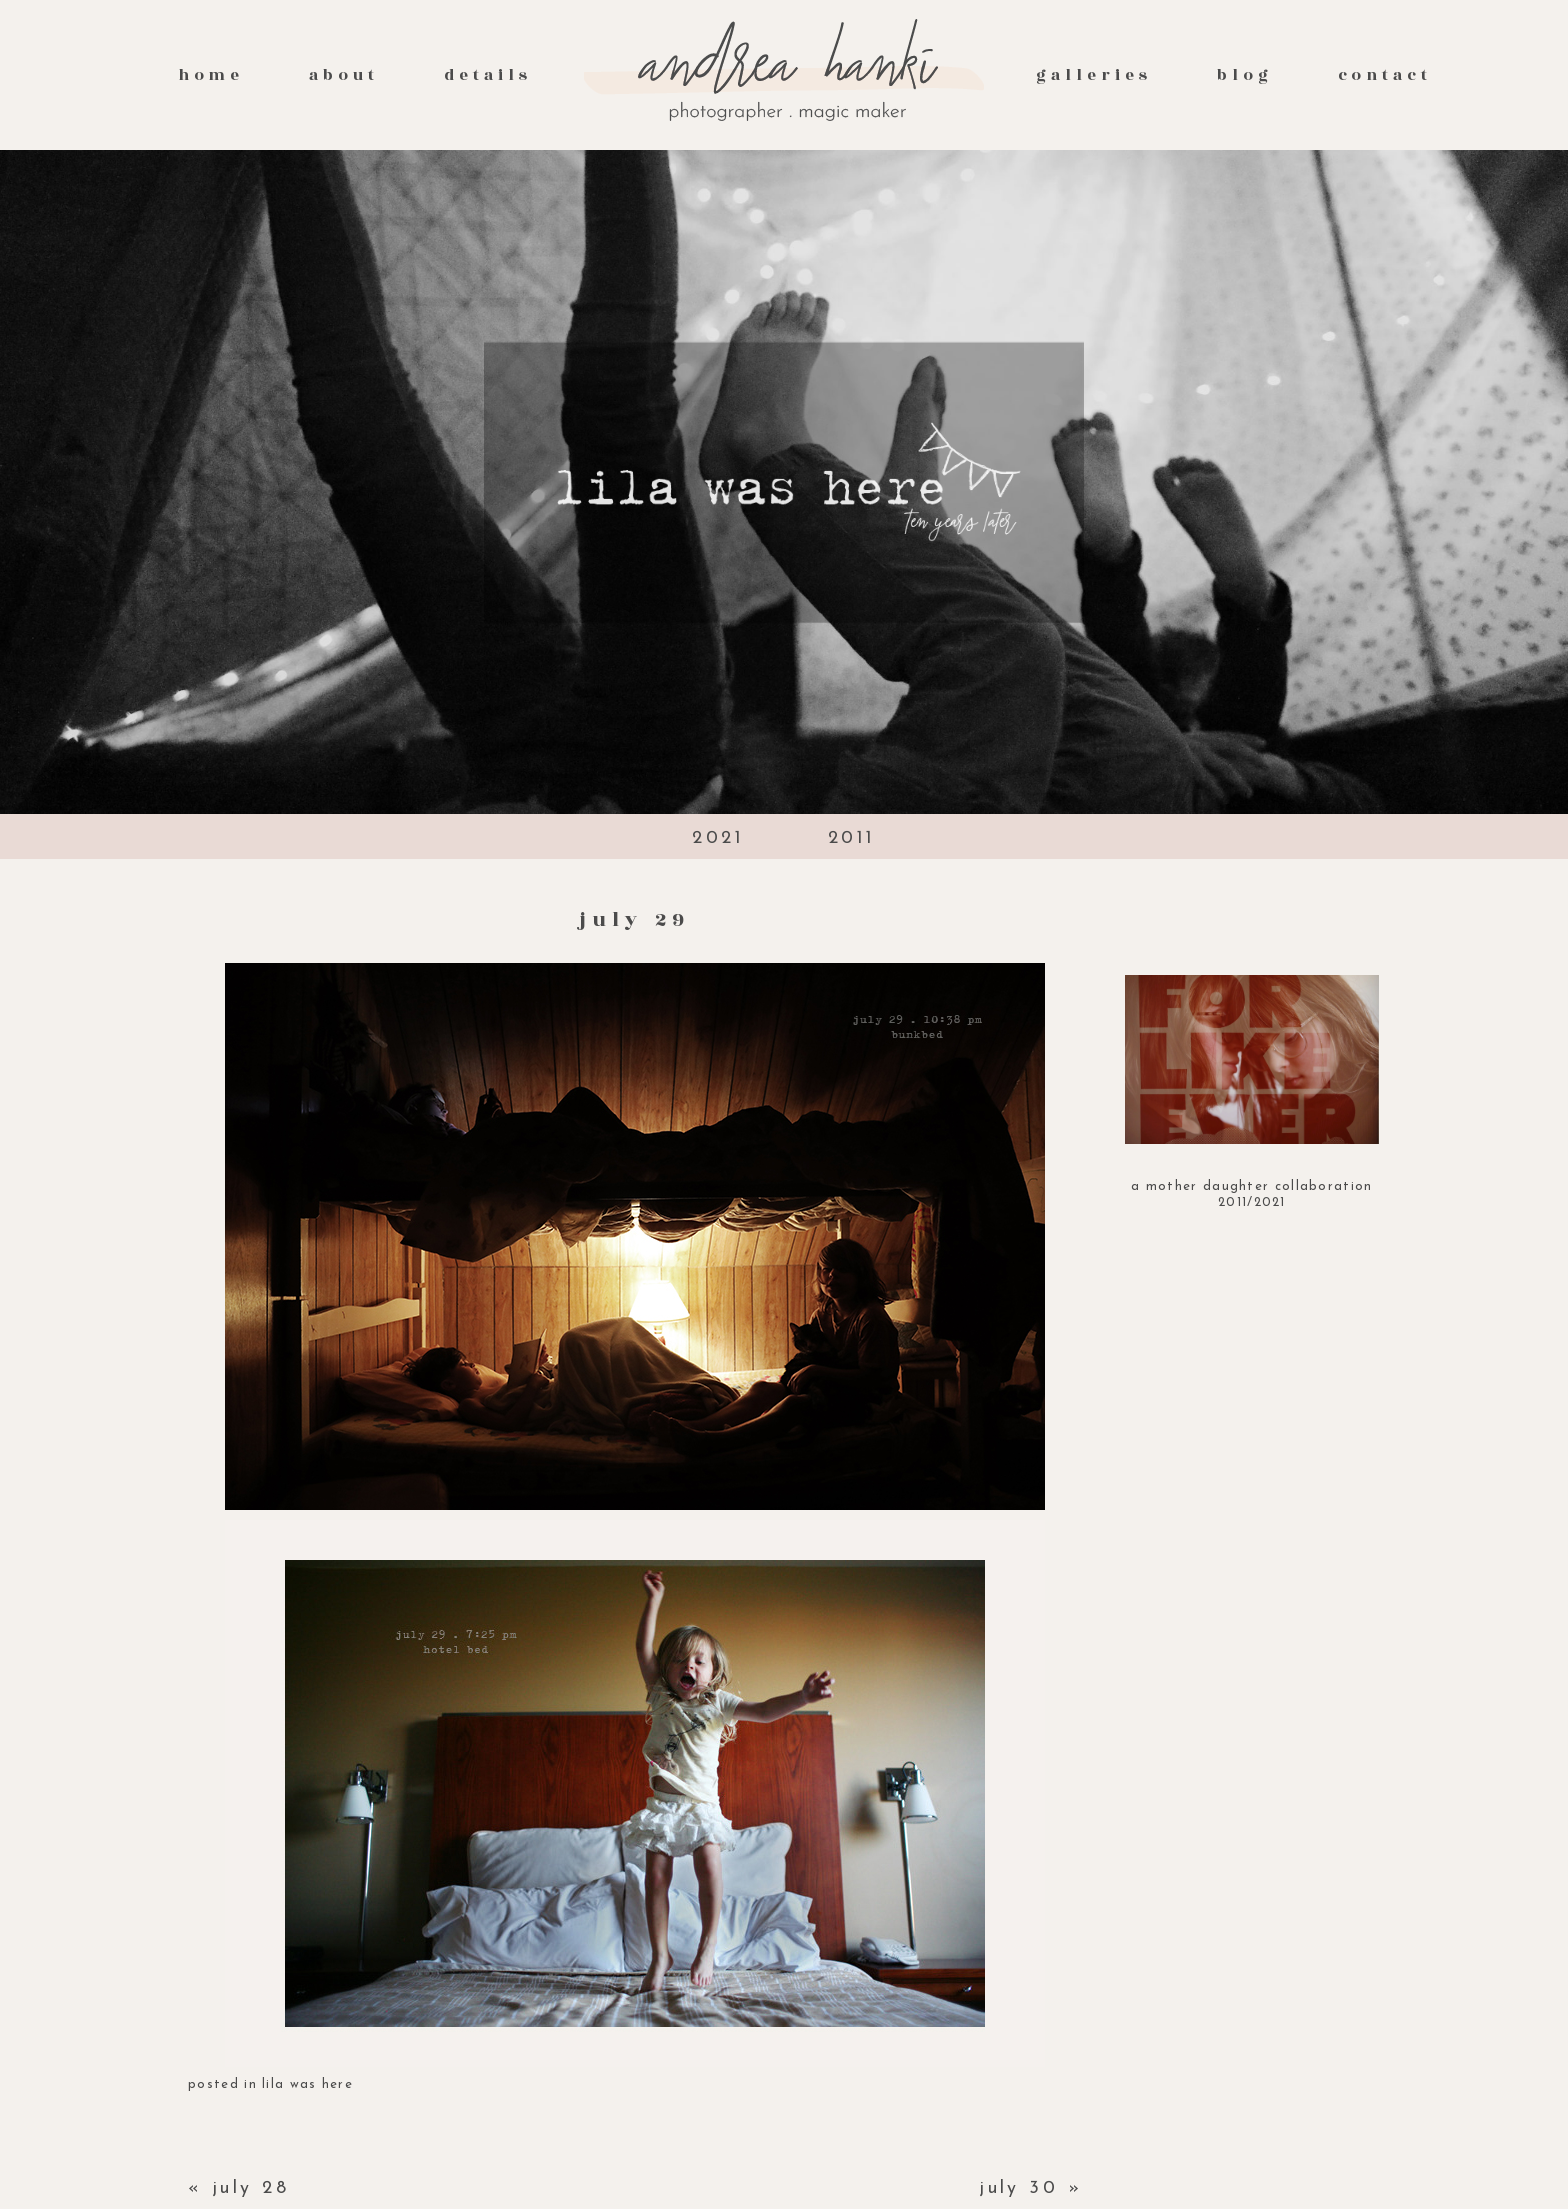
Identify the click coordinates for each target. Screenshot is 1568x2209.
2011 (852, 838)
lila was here (307, 2084)
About (344, 75)
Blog (1245, 75)
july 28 (250, 2188)
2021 (718, 838)
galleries (1093, 75)
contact (1385, 75)
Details (488, 75)
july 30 (1018, 2188)
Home (211, 75)
